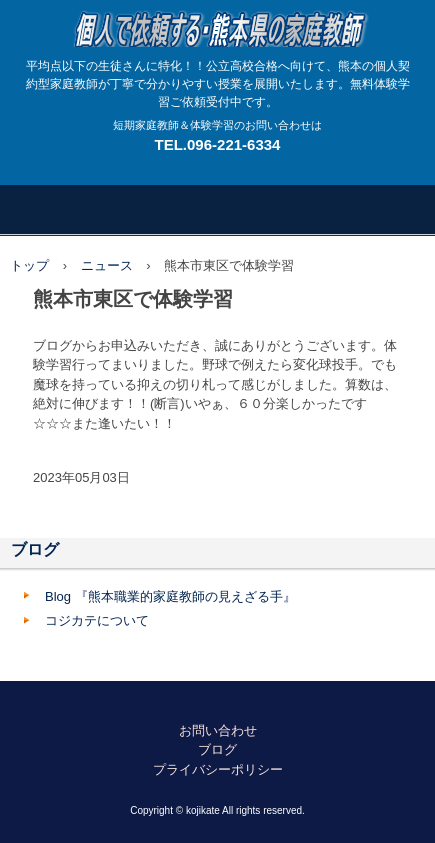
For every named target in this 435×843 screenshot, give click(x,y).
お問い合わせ (218, 730)
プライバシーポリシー (218, 769)
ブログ (35, 549)
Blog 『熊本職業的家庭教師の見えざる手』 (170, 596)
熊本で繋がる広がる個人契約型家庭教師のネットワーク (217, 19)
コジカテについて (97, 620)
